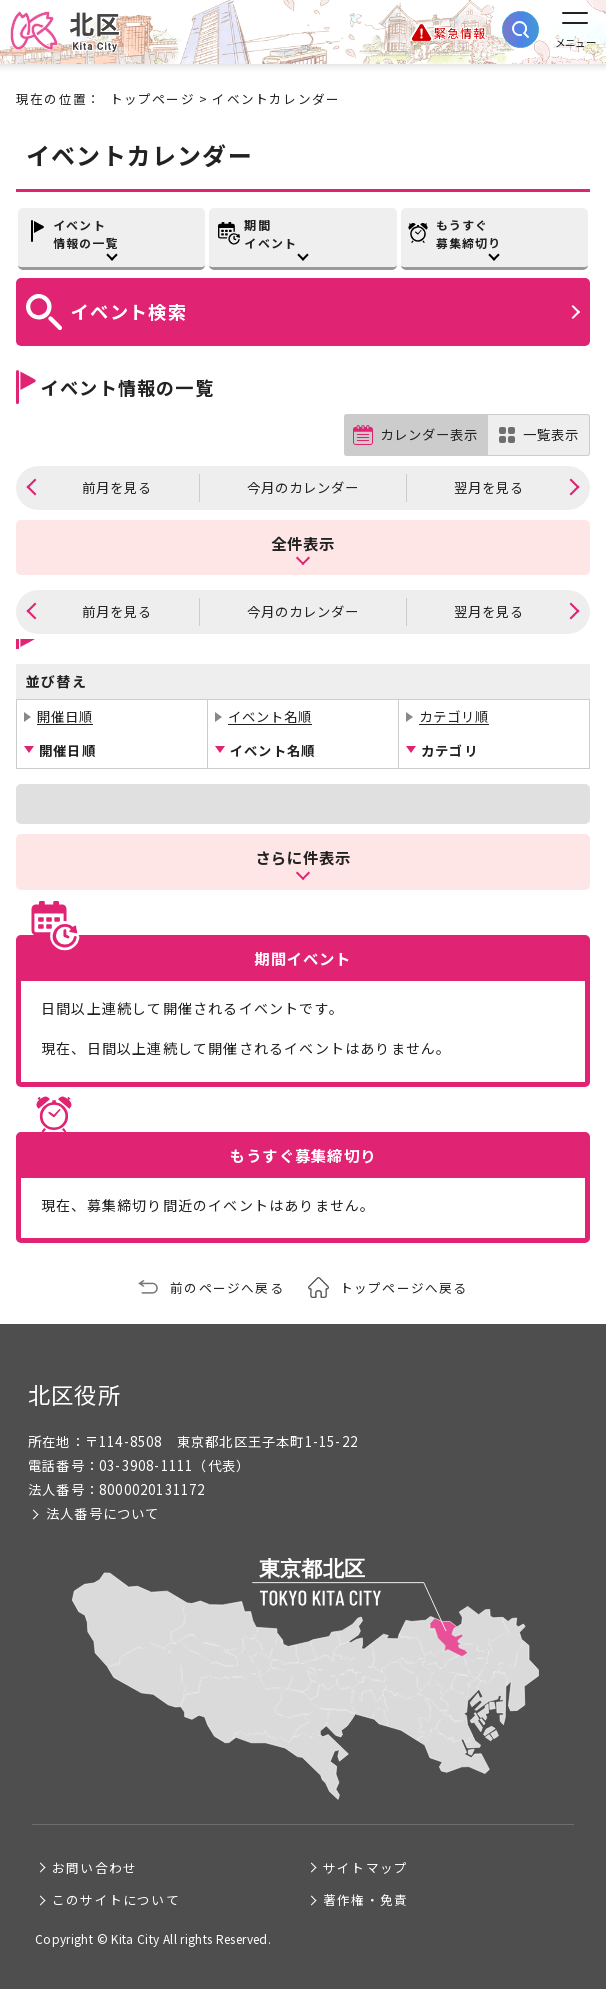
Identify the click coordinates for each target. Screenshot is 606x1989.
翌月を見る (489, 487)
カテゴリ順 (454, 716)
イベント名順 (270, 716)
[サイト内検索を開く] (520, 29)
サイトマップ (365, 1867)
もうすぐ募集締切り (469, 233)
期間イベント (270, 233)
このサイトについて (116, 1899)
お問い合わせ (94, 1867)
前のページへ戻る (227, 1287)
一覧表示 (551, 434)
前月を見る (117, 487)
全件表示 (303, 543)
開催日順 (65, 716)
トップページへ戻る (404, 1287)
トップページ (152, 98)
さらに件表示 (303, 857)
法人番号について (103, 1513)
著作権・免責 (365, 1899)
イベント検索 (129, 311)
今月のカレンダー (303, 487)
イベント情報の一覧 (86, 233)
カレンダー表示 (429, 434)
